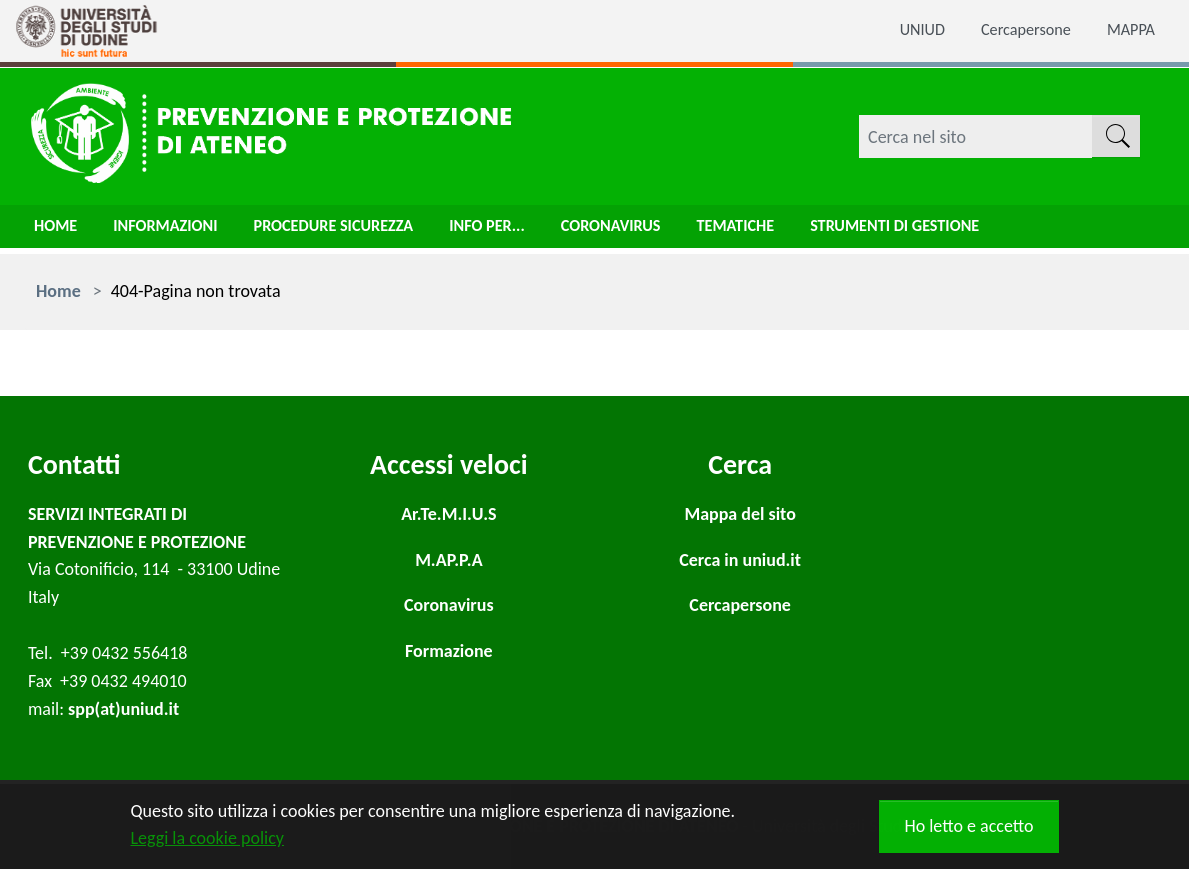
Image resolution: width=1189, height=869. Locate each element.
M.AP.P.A (448, 560)
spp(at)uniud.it (123, 709)
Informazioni (176, 231)
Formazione (449, 651)
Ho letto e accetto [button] (968, 826)
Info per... (526, 231)
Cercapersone (1016, 31)
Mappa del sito (739, 514)
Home (58, 231)
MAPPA (1128, 31)
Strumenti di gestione (967, 231)
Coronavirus (659, 231)
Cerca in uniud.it (740, 560)
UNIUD (904, 31)
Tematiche (794, 231)
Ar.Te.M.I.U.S (448, 514)
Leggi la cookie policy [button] (207, 838)
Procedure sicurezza (359, 231)
